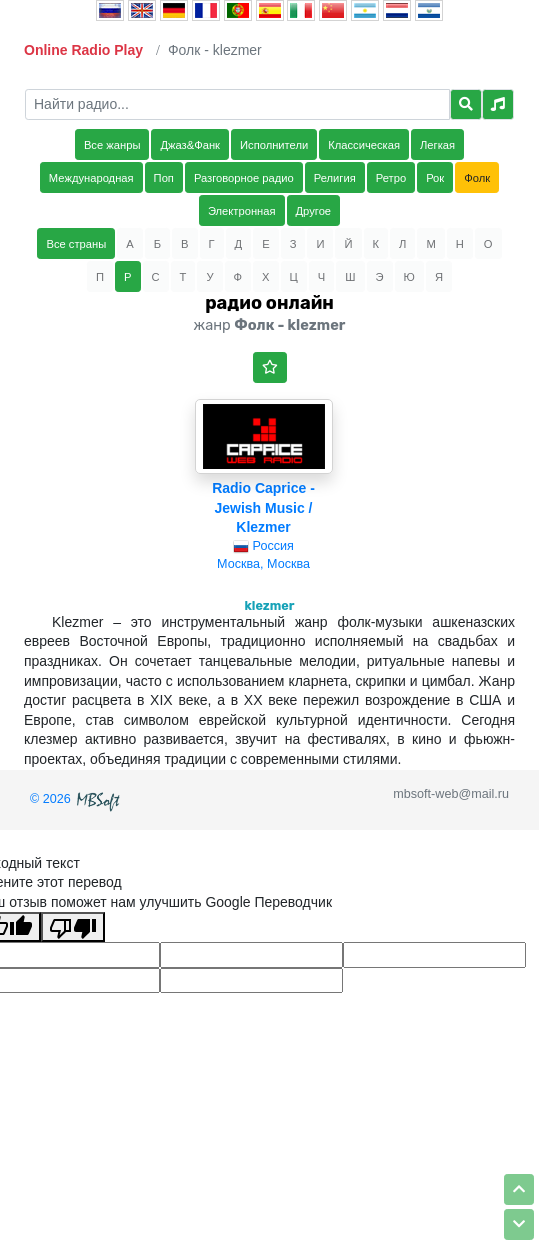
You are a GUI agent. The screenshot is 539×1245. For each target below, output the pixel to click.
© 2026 (77, 799)
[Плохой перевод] (73, 927)
